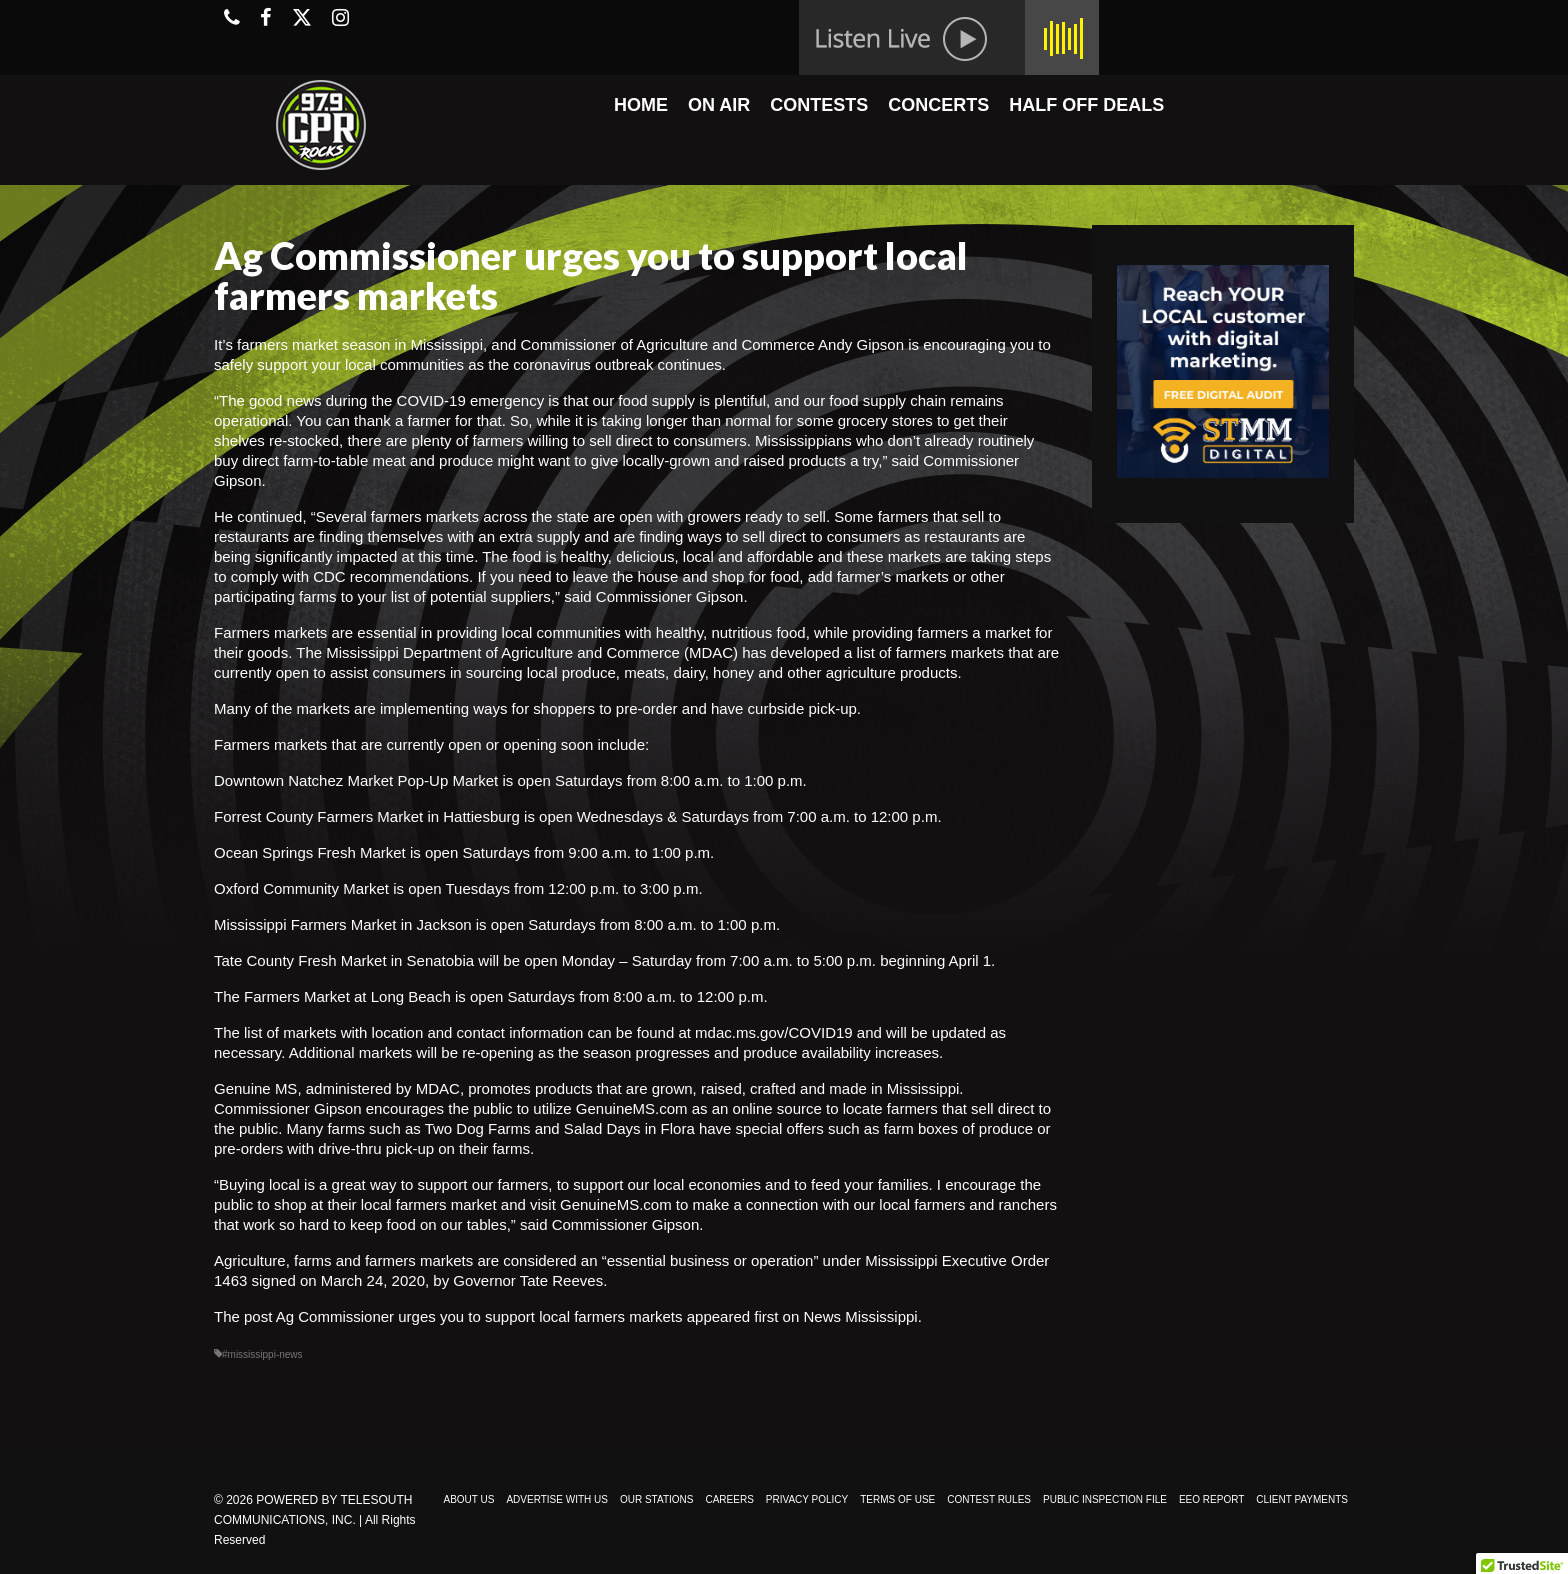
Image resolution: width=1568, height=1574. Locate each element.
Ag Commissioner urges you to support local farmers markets (479, 1316)
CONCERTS (938, 105)
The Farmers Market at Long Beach (332, 996)
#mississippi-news (262, 1354)
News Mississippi (860, 1316)
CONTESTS (819, 105)
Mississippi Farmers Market (305, 924)
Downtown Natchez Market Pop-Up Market (356, 780)
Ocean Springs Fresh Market (310, 852)
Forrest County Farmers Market (318, 816)
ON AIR (719, 105)
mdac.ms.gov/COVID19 (774, 1032)
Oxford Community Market (301, 888)
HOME (641, 105)
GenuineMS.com (632, 1108)
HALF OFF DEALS (1086, 105)
